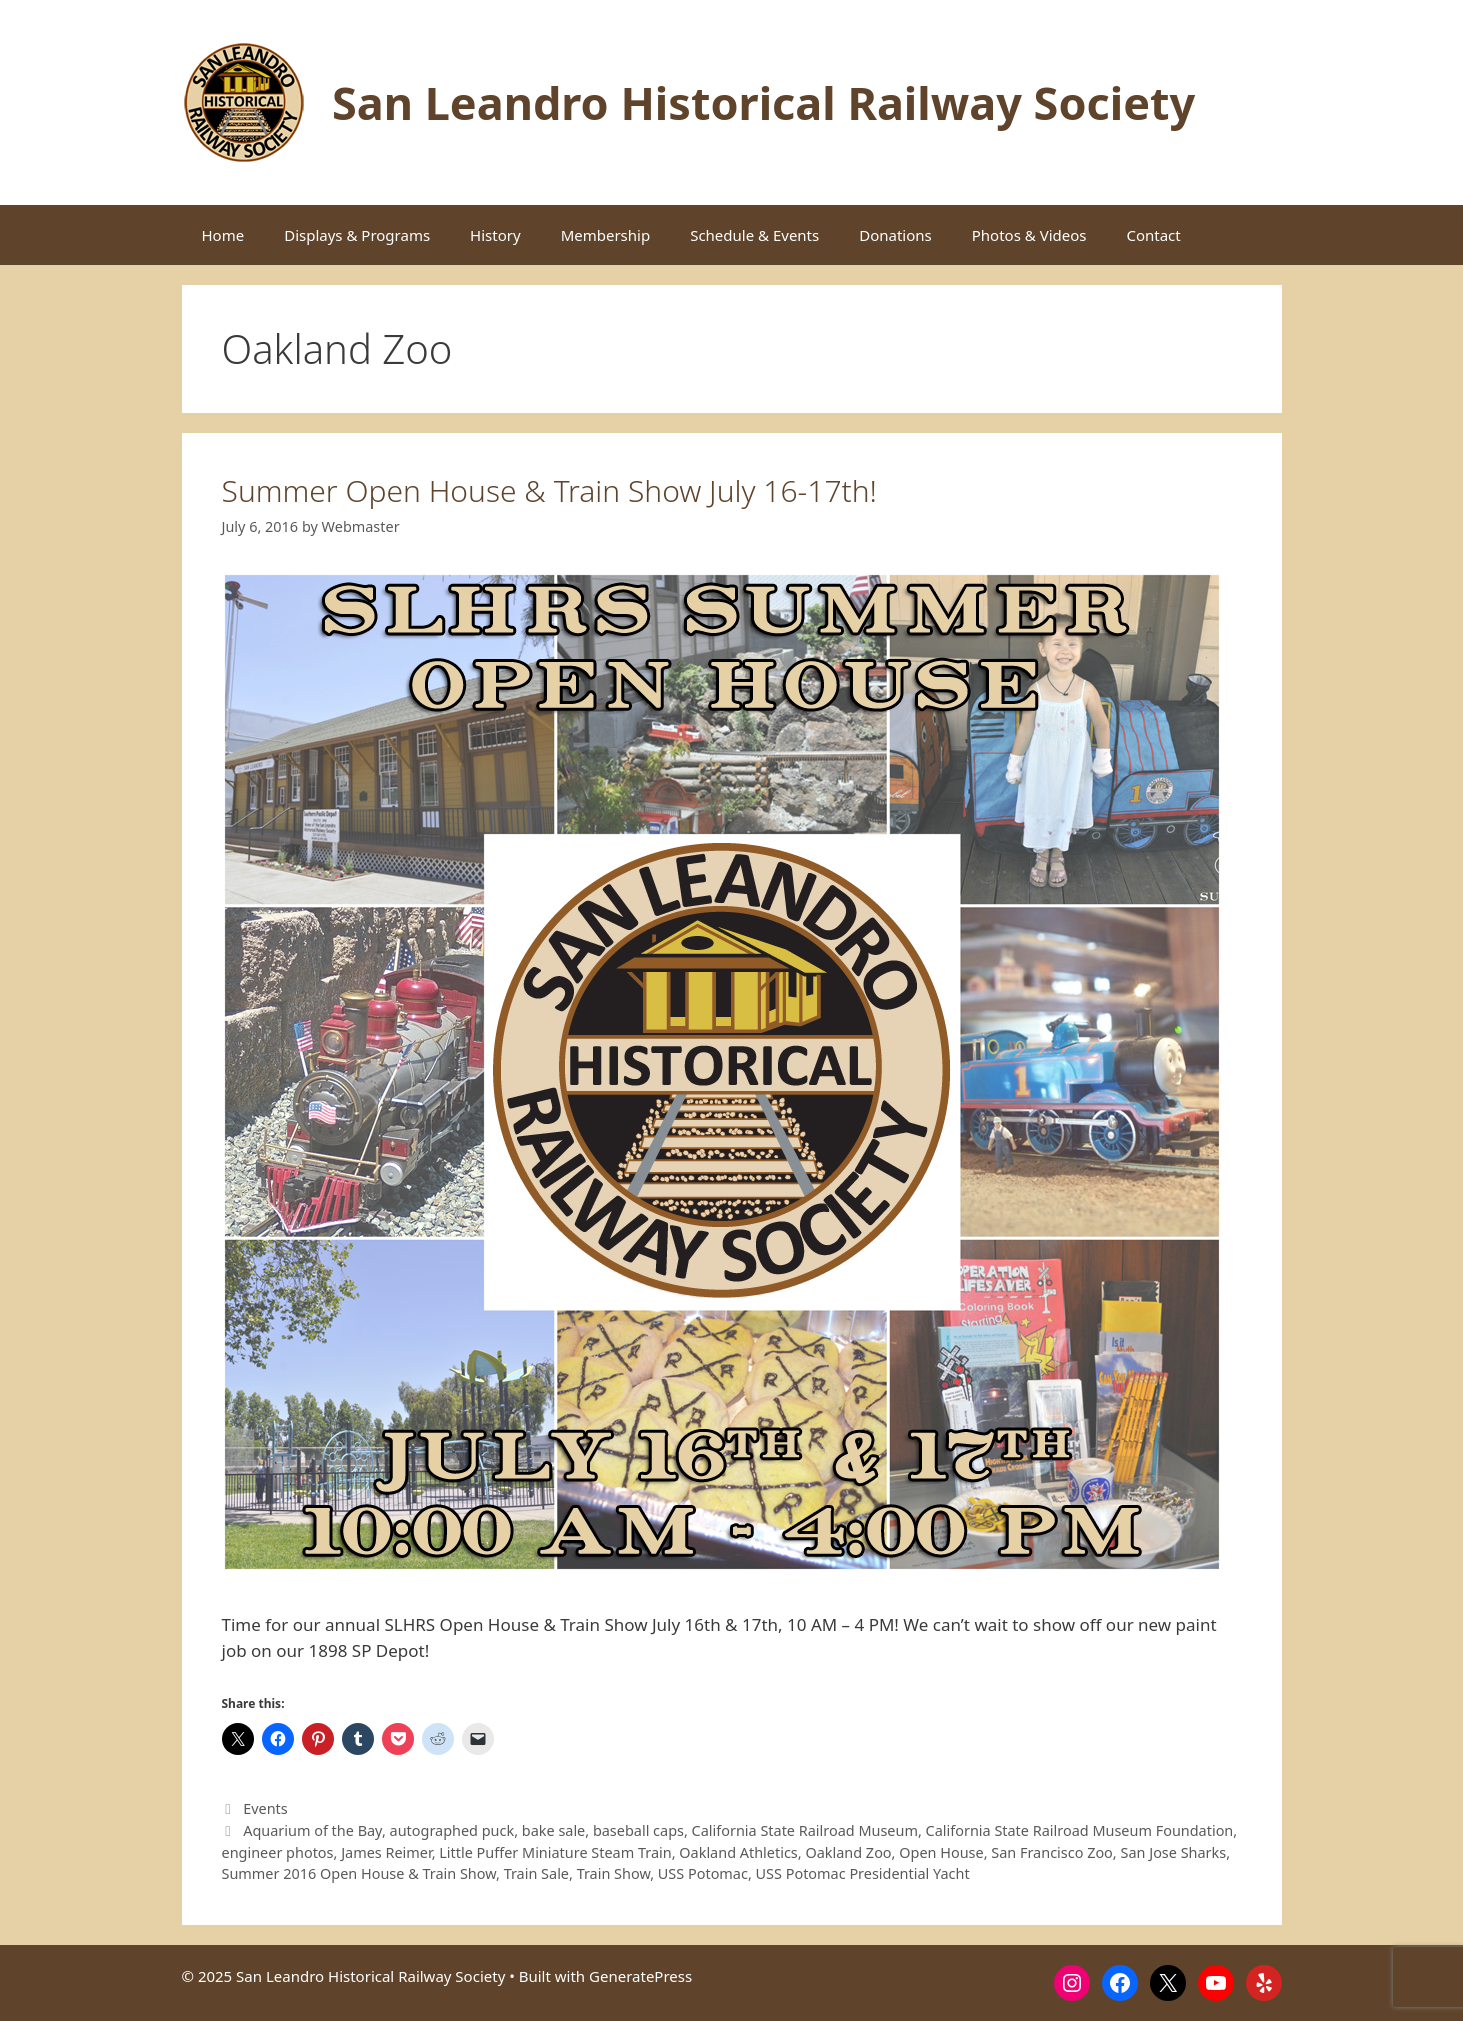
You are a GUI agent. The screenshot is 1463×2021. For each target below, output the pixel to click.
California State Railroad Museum (805, 1830)
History (495, 235)
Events (265, 1808)
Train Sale (536, 1873)
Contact (1153, 235)
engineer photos (278, 1852)
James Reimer (386, 1852)
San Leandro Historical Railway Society (763, 102)
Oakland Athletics (738, 1852)
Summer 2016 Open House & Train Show (359, 1873)
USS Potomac (703, 1873)
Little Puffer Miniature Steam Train (555, 1852)
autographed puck (452, 1830)
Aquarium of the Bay (312, 1830)
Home (223, 235)
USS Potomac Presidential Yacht (863, 1873)
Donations (895, 235)
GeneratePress (640, 1976)
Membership (606, 235)
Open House (941, 1852)
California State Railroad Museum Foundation (1080, 1830)
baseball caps (638, 1830)
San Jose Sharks (1173, 1852)
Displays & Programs (357, 235)
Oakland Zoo (848, 1852)
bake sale (553, 1830)
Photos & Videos (1029, 235)
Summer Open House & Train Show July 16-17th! (549, 490)
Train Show (614, 1873)
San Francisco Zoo (1052, 1852)
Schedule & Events (754, 235)
